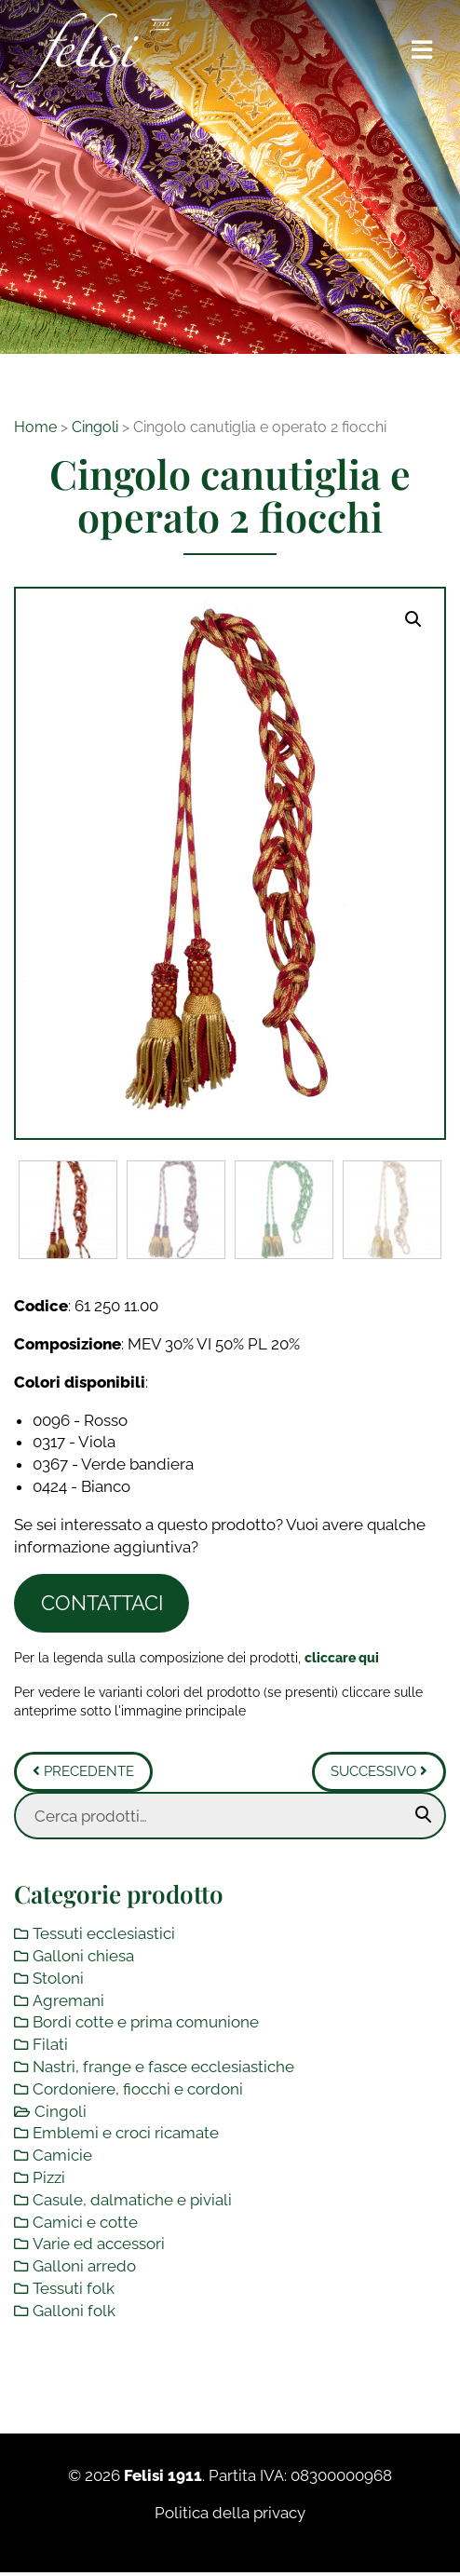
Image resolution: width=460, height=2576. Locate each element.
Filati (50, 2044)
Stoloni (58, 1978)
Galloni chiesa (83, 1955)
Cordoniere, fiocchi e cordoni (138, 2089)
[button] (413, 619)
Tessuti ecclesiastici (104, 1933)
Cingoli (95, 427)
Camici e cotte (85, 2221)
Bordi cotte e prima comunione (146, 2022)
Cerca (423, 1815)
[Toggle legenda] (341, 1656)
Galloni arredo (84, 2266)
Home (35, 427)
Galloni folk (74, 2310)
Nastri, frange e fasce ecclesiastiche (163, 2066)
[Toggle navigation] (422, 50)
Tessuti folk (74, 2288)
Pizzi (49, 2177)
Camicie (62, 2155)
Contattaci (102, 1603)
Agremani (68, 1999)
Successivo (379, 1771)
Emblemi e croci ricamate (126, 2132)
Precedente (83, 1771)
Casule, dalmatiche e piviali (132, 2199)
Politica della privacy (230, 2512)
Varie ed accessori (99, 2243)
